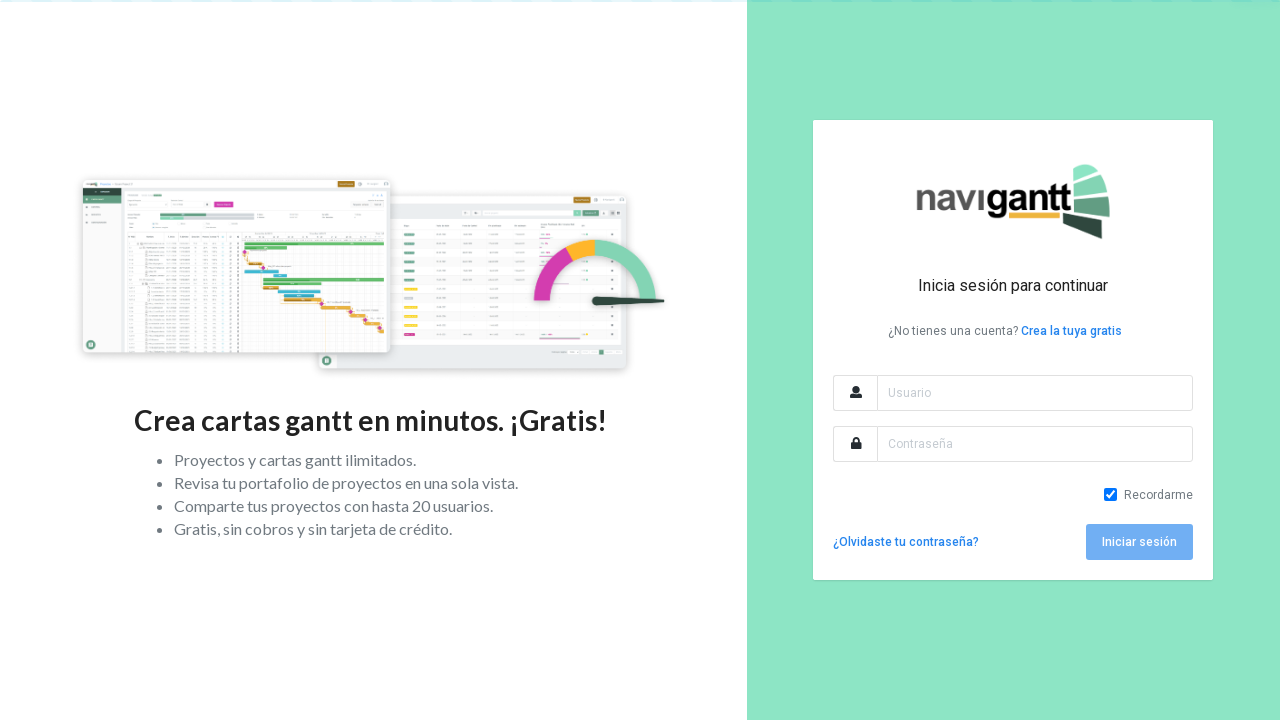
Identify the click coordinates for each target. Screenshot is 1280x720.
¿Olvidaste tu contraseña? (906, 542)
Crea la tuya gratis (1071, 331)
